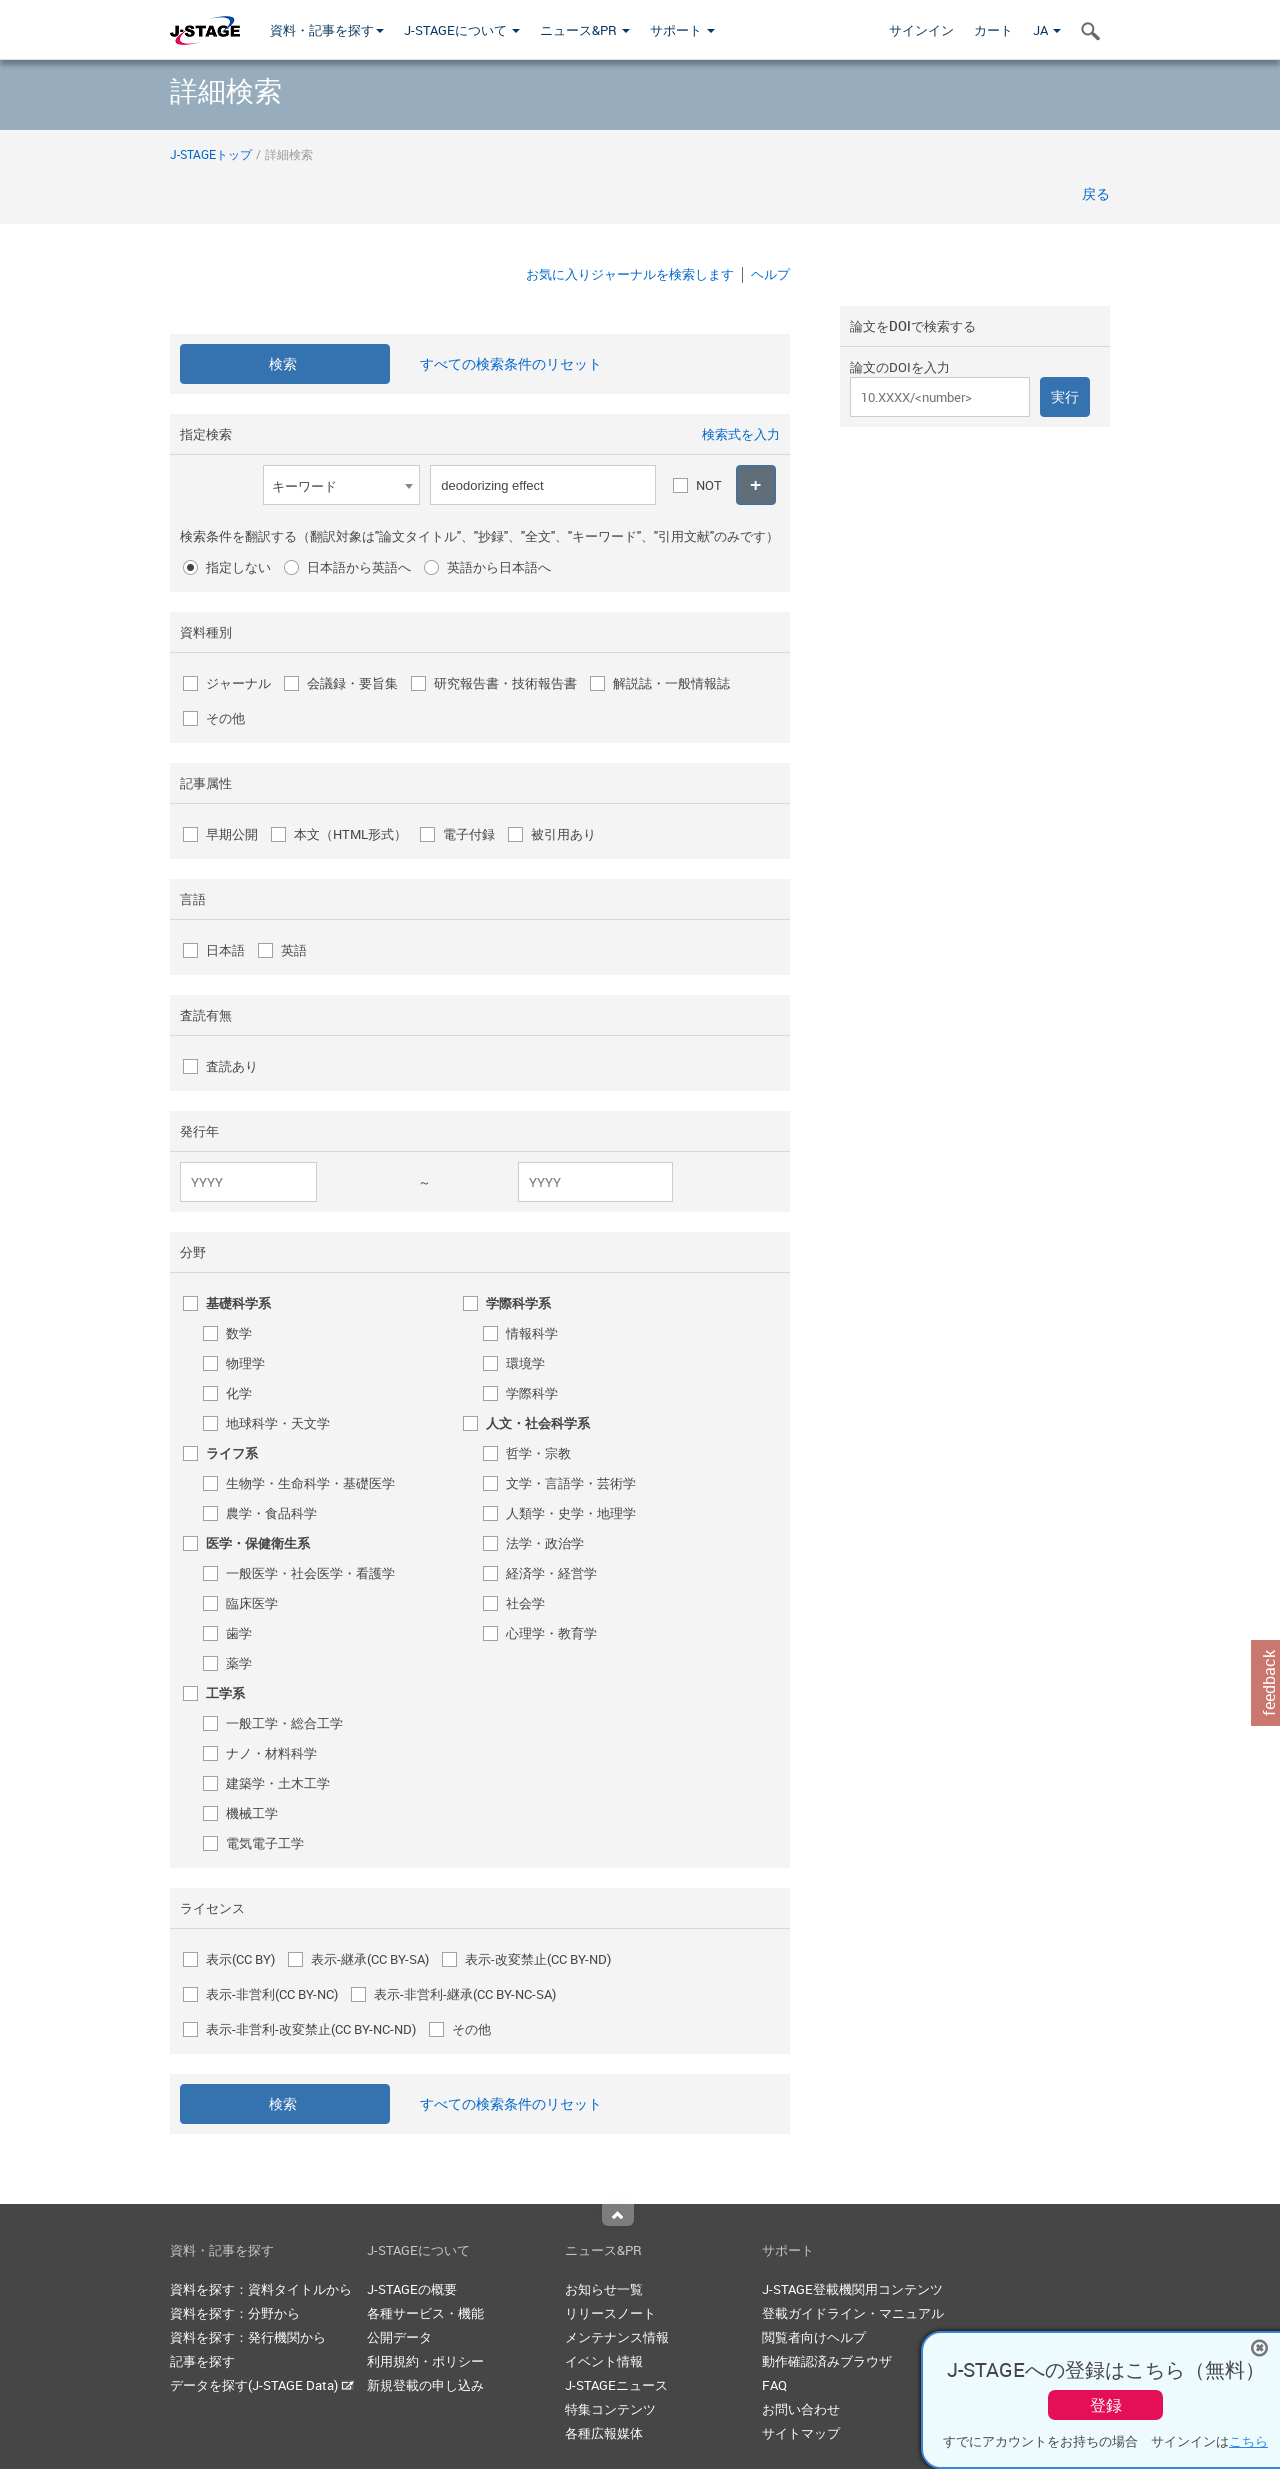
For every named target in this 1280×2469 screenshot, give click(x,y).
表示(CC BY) (240, 1959)
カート (993, 30)
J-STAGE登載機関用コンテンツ (852, 2289)
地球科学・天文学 (278, 1423)
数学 (239, 1333)
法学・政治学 (545, 1543)
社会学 (525, 1603)
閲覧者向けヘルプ (814, 2337)
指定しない (238, 567)
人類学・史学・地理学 (571, 1513)
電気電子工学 (265, 1843)
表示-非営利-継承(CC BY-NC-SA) (465, 1994)
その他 (225, 718)
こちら (1248, 2441)
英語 (294, 950)
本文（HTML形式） (350, 834)
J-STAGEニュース (616, 2385)
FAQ (774, 2385)
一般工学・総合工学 (284, 1723)
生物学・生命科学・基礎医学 (310, 1483)
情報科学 (532, 1333)
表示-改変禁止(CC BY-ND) (538, 1959)
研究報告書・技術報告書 (505, 683)
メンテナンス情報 (617, 2337)
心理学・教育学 (551, 1633)
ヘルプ (770, 274)
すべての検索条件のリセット (511, 363)
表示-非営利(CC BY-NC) (272, 1994)
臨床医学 (252, 1603)
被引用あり (563, 834)
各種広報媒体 (604, 2433)
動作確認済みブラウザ (827, 2361)
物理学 (245, 1363)
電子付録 (469, 834)
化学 (239, 1393)
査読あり (232, 1066)
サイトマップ (801, 2433)
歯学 (239, 1633)
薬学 (239, 1663)
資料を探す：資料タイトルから (261, 2289)
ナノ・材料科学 (271, 1753)
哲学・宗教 (538, 1453)
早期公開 (232, 834)
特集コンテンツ (610, 2409)
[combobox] (341, 485)
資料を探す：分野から (235, 2313)
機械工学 (252, 1813)
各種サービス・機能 (425, 2313)
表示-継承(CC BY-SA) (370, 1959)
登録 (1106, 2405)
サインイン (921, 30)
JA (1047, 30)
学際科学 (532, 1393)
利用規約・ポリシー (425, 2361)
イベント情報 (604, 2361)
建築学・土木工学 (278, 1783)
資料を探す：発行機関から (248, 2337)
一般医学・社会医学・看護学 (310, 1573)
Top (618, 2215)
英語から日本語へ (499, 567)
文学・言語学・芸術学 (571, 1483)
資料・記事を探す (327, 30)
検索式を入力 (741, 434)
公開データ (399, 2337)
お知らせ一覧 (604, 2289)
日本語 (225, 950)
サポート (682, 30)
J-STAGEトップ (211, 154)
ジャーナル (238, 683)
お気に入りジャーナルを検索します (630, 274)
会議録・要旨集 (352, 683)
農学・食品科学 (271, 1513)
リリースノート (610, 2313)
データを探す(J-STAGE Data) (262, 2385)
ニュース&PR (585, 30)
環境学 (525, 1363)
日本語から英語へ (359, 567)
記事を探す (202, 2361)
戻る (1096, 193)
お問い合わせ (801, 2409)
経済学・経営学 (551, 1573)
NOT (709, 485)
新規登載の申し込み (425, 2385)
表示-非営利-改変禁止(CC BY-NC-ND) (311, 2029)
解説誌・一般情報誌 (671, 683)
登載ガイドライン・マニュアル (853, 2313)
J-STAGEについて (462, 30)
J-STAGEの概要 (412, 2289)
